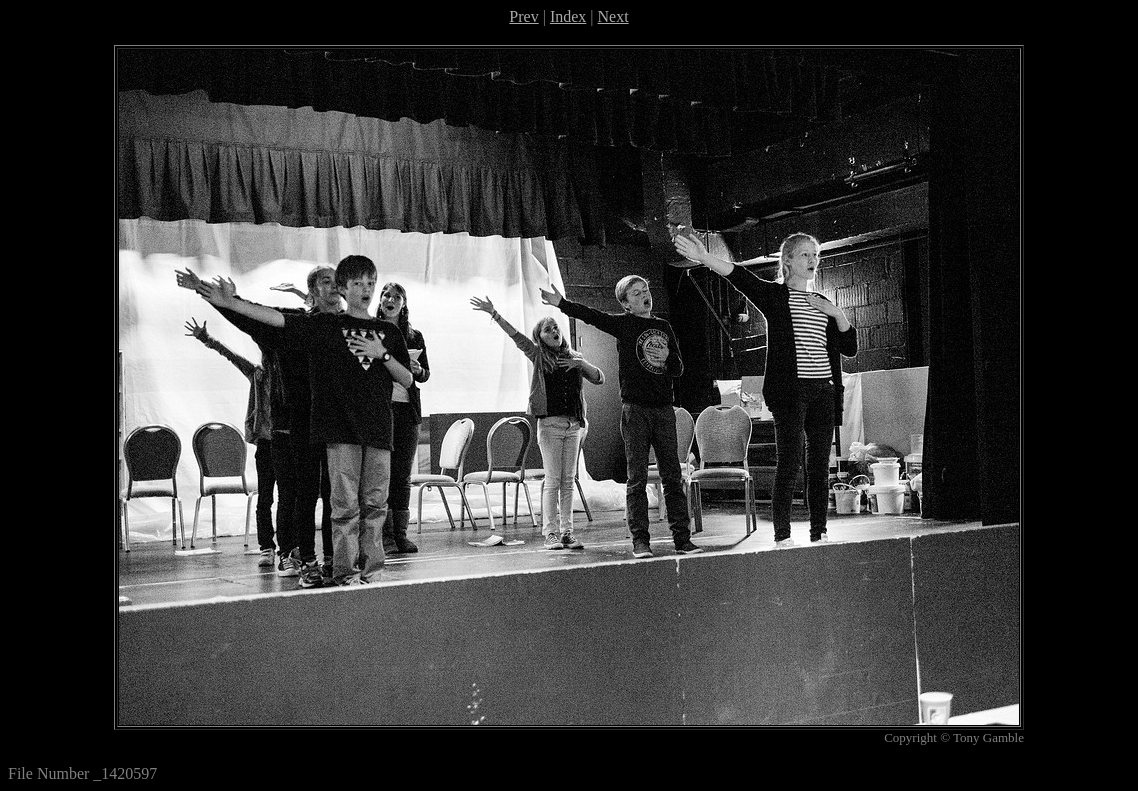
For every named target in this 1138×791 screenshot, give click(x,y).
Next (613, 16)
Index (568, 16)
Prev (523, 16)
